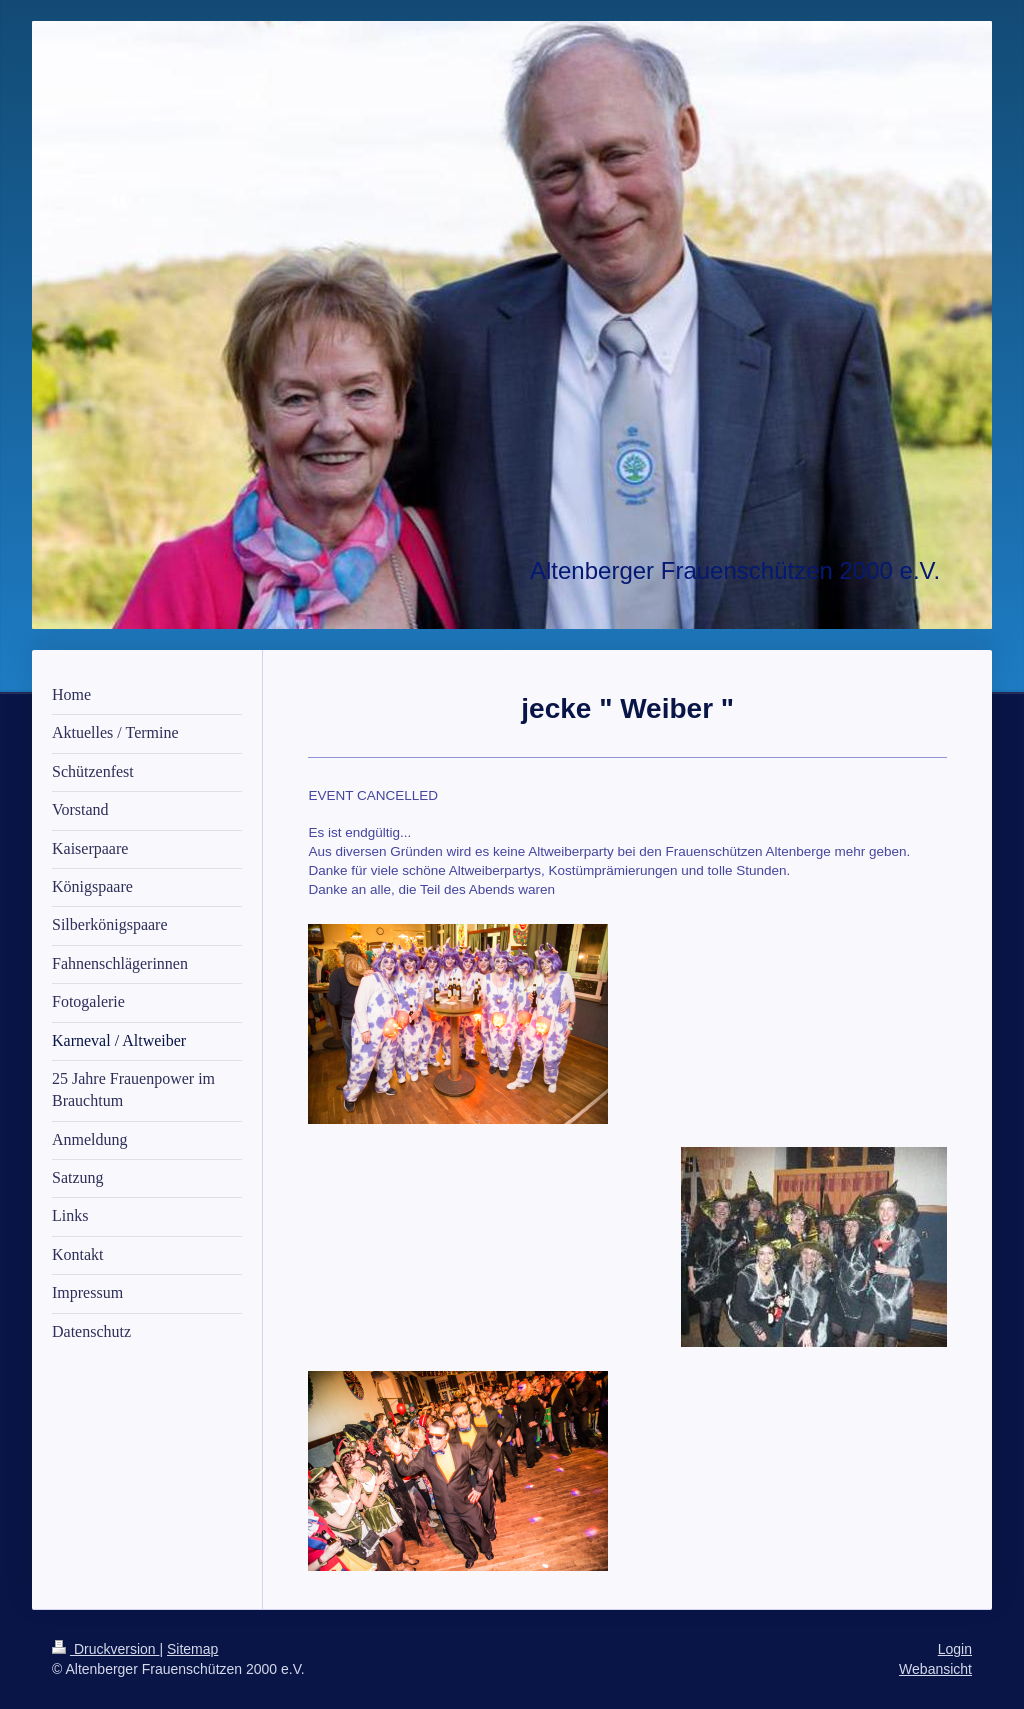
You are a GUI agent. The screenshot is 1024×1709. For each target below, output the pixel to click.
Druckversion (105, 1649)
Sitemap (192, 1649)
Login (955, 1649)
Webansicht (935, 1669)
